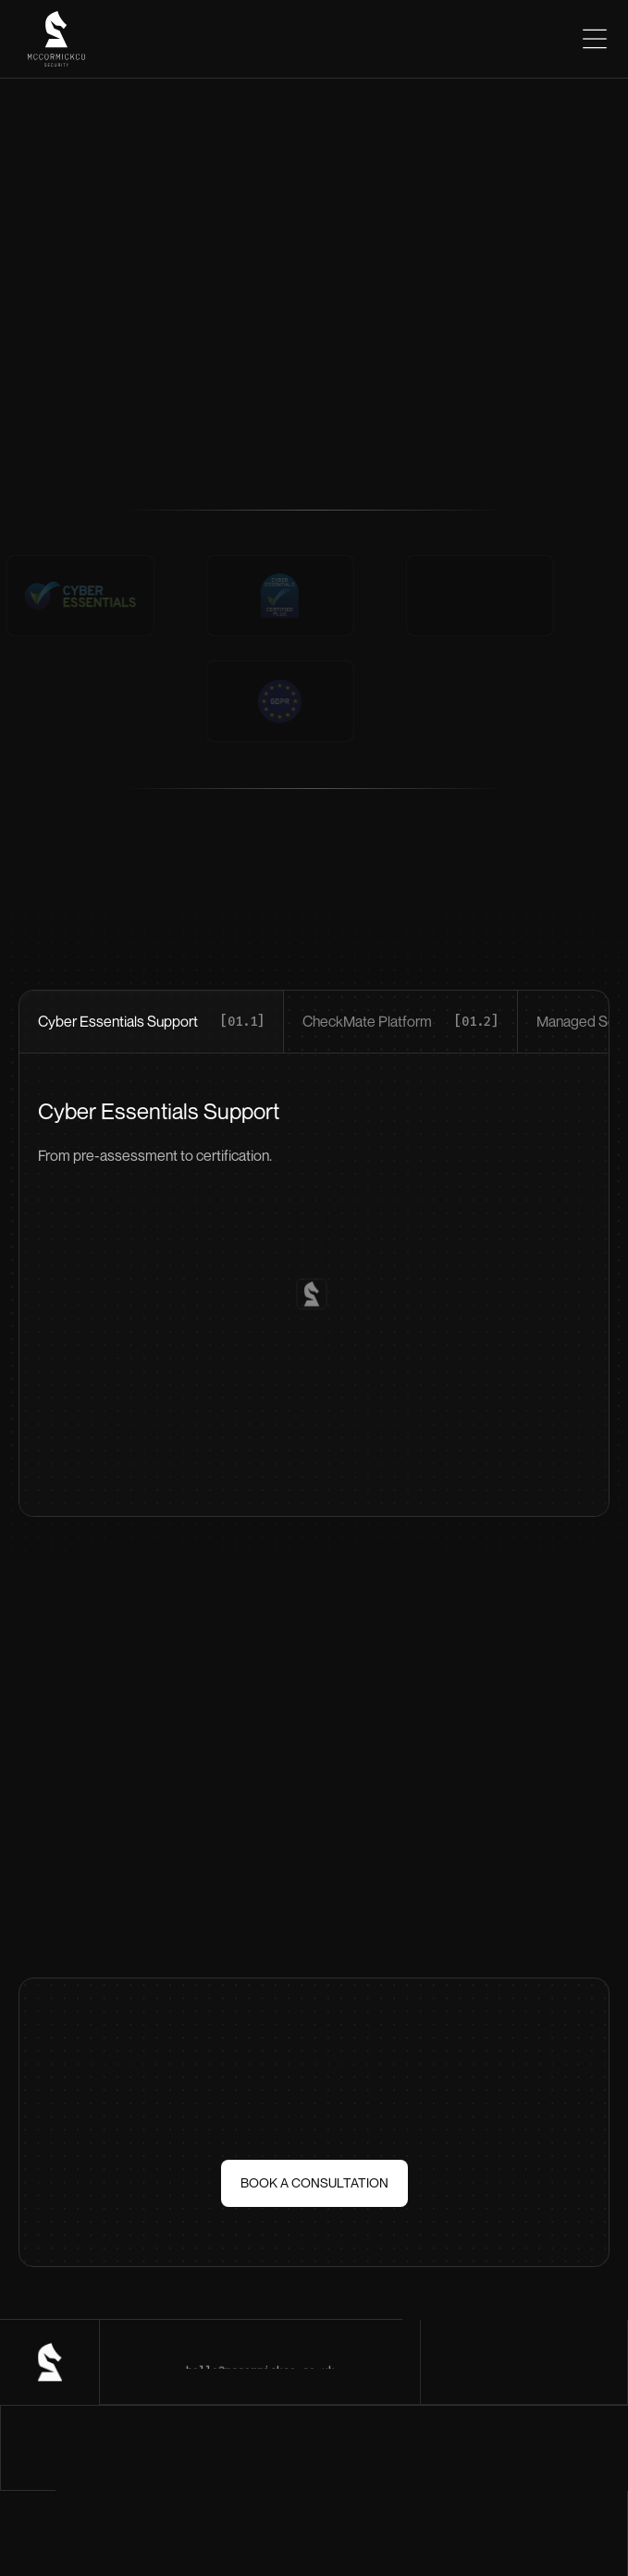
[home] (51, 39)
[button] (586, 38)
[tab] (151, 1022)
